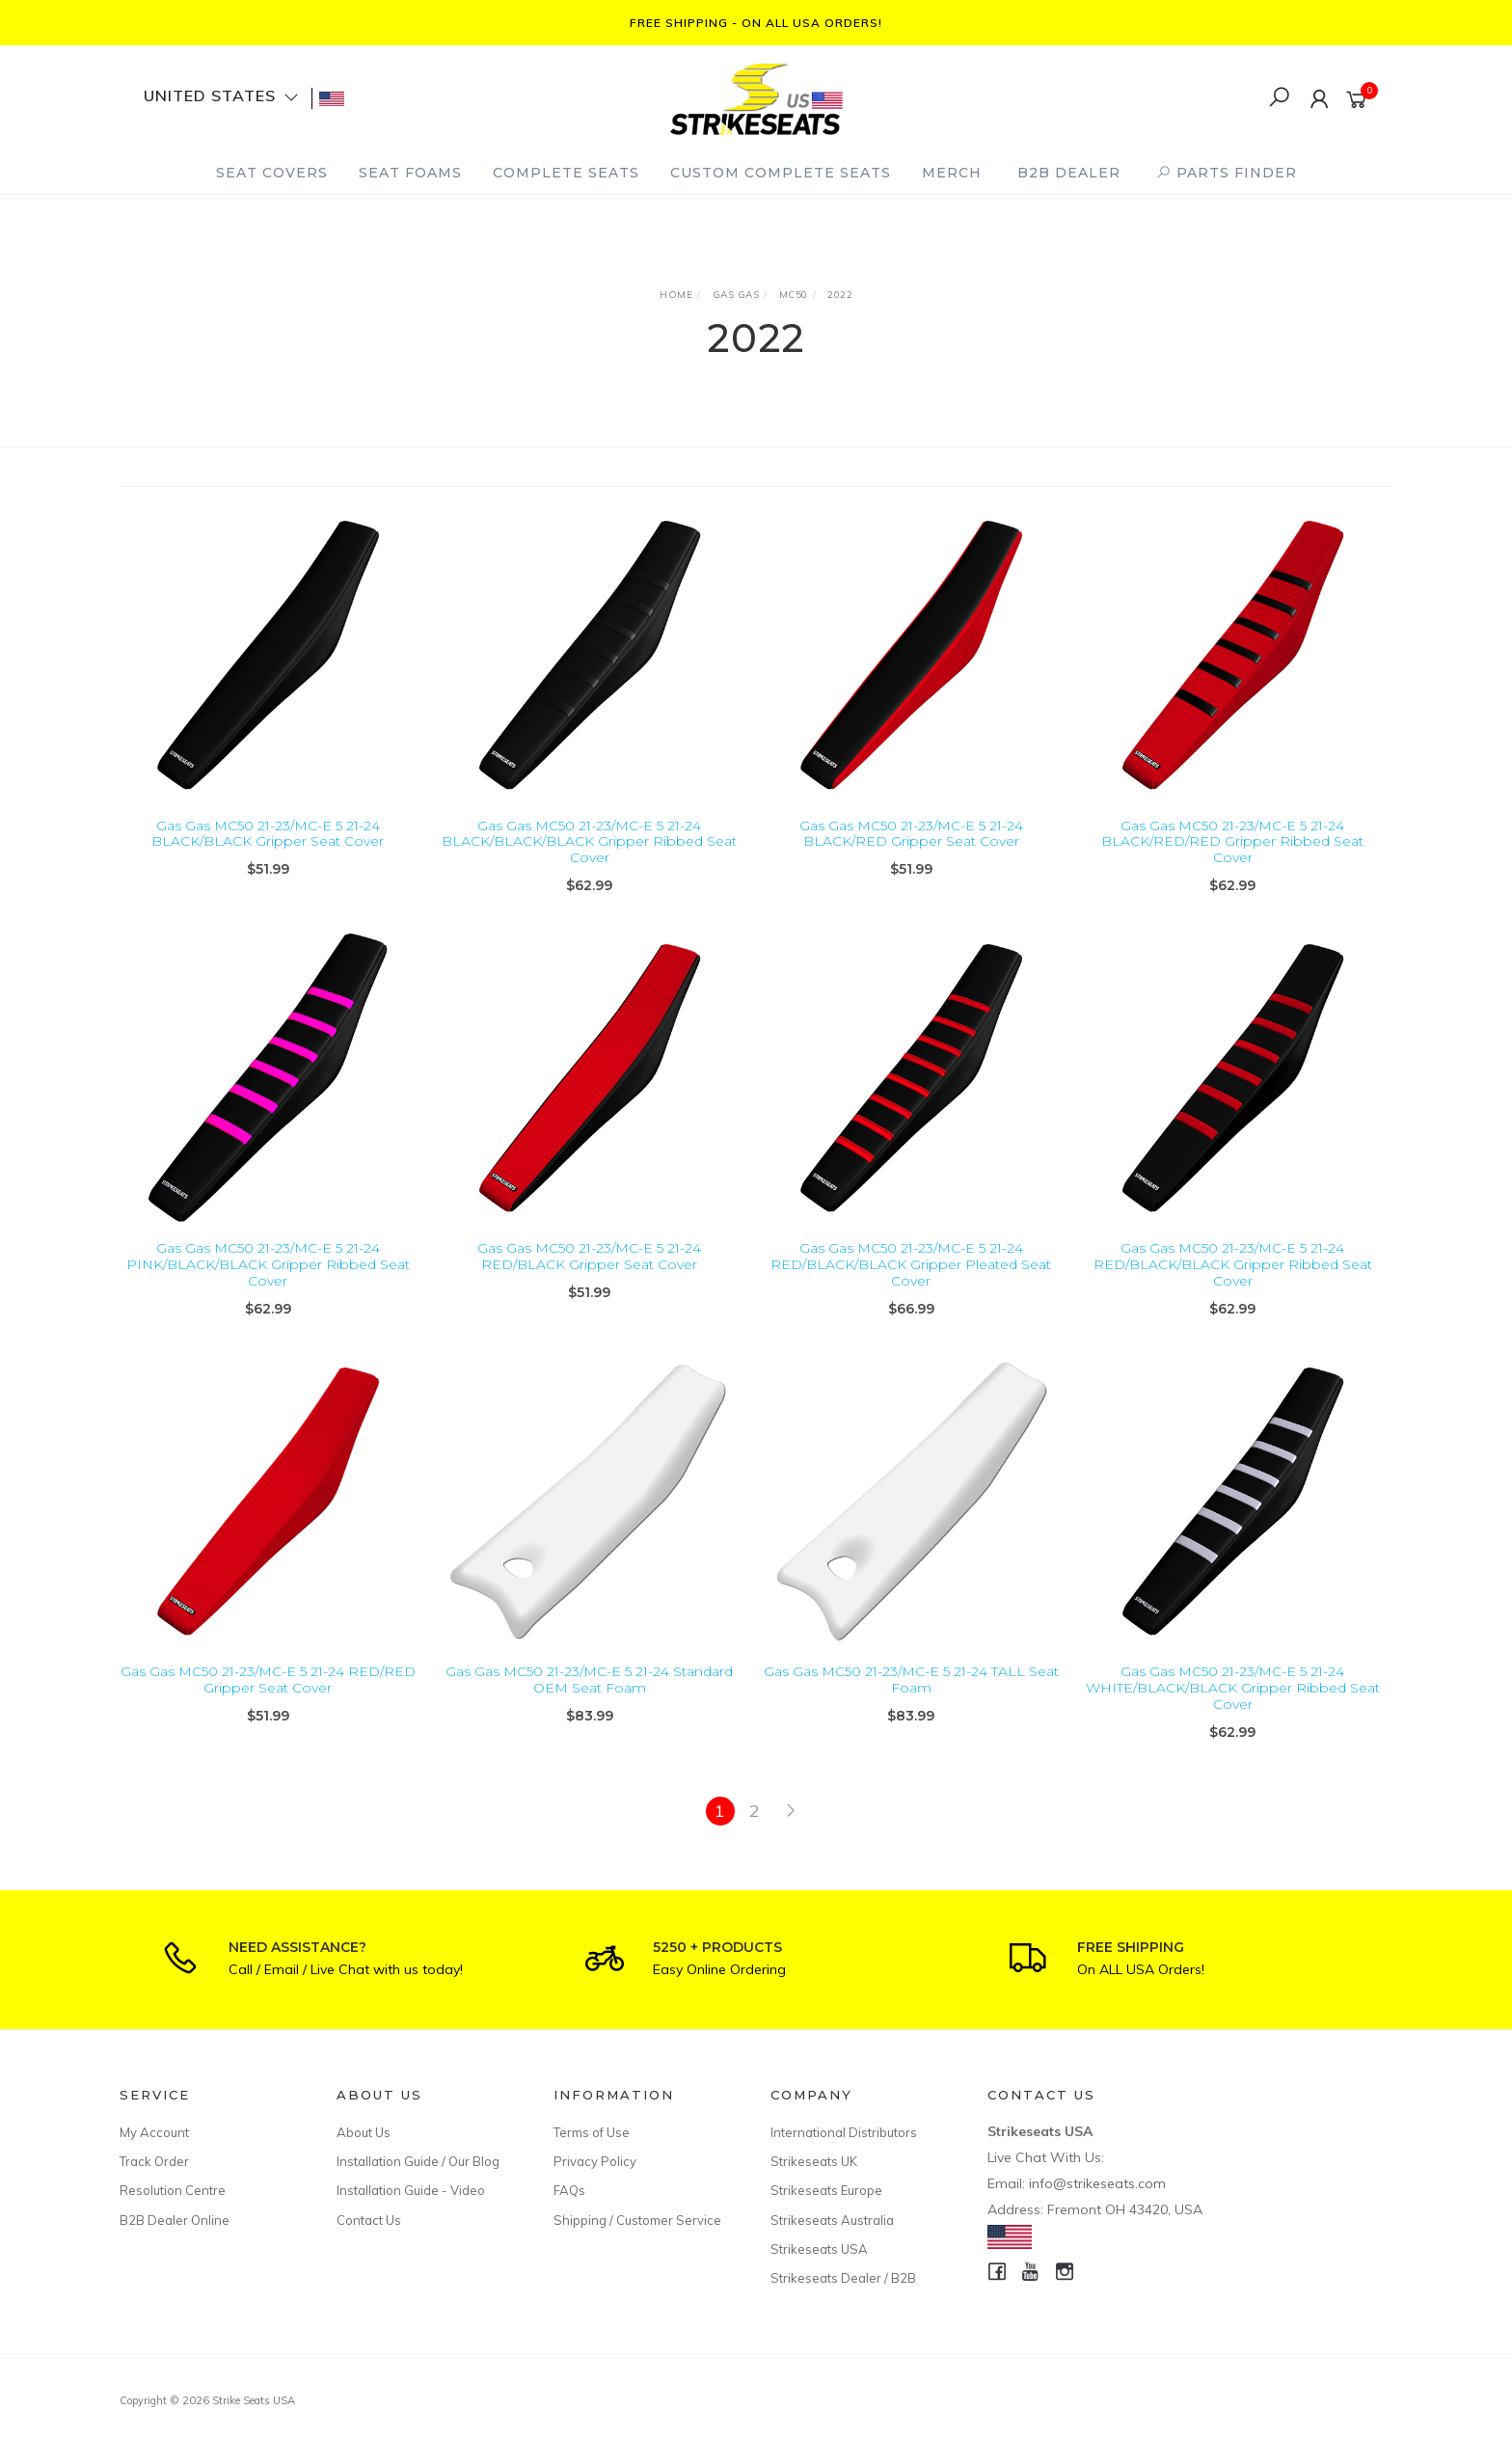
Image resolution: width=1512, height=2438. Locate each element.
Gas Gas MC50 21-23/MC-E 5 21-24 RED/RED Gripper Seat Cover (268, 1706)
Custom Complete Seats (780, 172)
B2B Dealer (1068, 172)
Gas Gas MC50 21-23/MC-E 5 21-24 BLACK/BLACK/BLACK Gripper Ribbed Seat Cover (589, 842)
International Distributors (843, 2132)
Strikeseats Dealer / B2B (843, 2278)
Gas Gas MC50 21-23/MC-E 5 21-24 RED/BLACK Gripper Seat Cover (589, 1283)
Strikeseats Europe (826, 2190)
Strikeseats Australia (832, 2220)
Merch (952, 172)
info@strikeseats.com (1097, 2183)
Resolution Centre (173, 2190)
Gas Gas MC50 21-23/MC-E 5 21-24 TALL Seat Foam (911, 1706)
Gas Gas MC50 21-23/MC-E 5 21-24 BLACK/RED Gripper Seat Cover (911, 834)
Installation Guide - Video (411, 2190)
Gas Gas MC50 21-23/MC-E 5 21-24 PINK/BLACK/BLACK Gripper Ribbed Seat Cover (268, 1291)
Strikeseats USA (819, 2249)
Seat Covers (272, 172)
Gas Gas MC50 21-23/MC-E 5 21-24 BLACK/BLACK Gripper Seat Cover (267, 834)
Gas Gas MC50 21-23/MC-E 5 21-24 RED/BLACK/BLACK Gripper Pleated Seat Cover (910, 1291)
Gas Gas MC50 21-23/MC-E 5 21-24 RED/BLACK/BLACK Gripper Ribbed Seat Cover (1233, 1291)
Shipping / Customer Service (637, 2220)
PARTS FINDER (1226, 172)
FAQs (569, 2190)
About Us (364, 2132)
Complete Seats (566, 172)
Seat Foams (410, 172)
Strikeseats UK (813, 2161)
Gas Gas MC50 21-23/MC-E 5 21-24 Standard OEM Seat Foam (589, 1706)
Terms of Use (592, 2132)
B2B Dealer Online (175, 2220)
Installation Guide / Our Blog (418, 2161)
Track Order (154, 2161)
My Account (154, 2132)
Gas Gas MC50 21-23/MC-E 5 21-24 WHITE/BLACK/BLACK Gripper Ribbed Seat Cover (1233, 1715)
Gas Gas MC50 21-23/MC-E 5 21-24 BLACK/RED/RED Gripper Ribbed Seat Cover (1232, 842)
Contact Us (369, 2220)
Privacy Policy (595, 2161)
